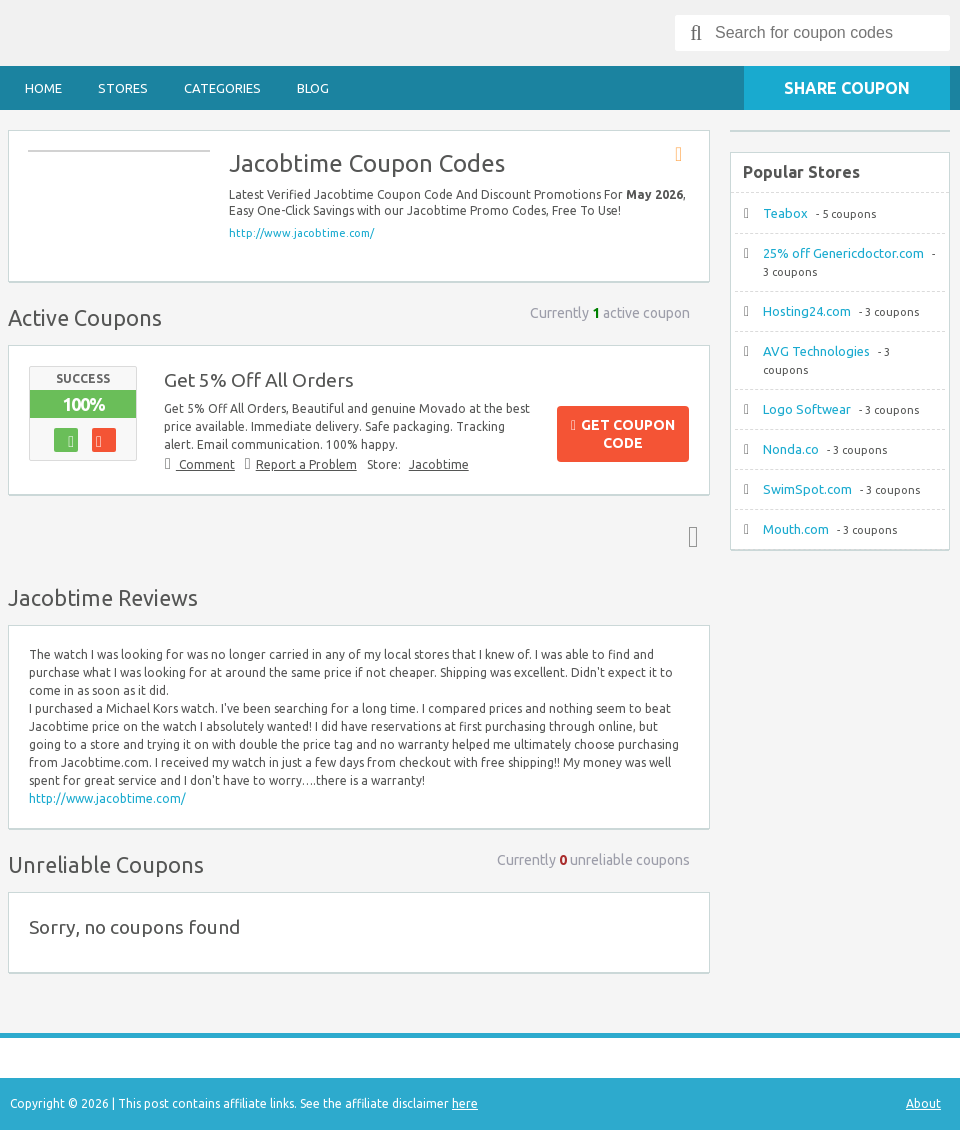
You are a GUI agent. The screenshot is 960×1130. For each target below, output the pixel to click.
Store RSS (685, 155)
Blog (313, 88)
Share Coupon (847, 88)
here (465, 1103)
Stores (123, 88)
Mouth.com (796, 529)
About (923, 1103)
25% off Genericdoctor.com (843, 253)
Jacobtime (439, 464)
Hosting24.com (807, 311)
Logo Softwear (807, 409)
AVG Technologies (816, 351)
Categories (222, 88)
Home (43, 88)
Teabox (785, 213)
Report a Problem (306, 464)
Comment (205, 464)
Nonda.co (791, 449)
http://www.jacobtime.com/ (301, 233)
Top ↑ (689, 536)
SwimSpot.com (807, 489)
